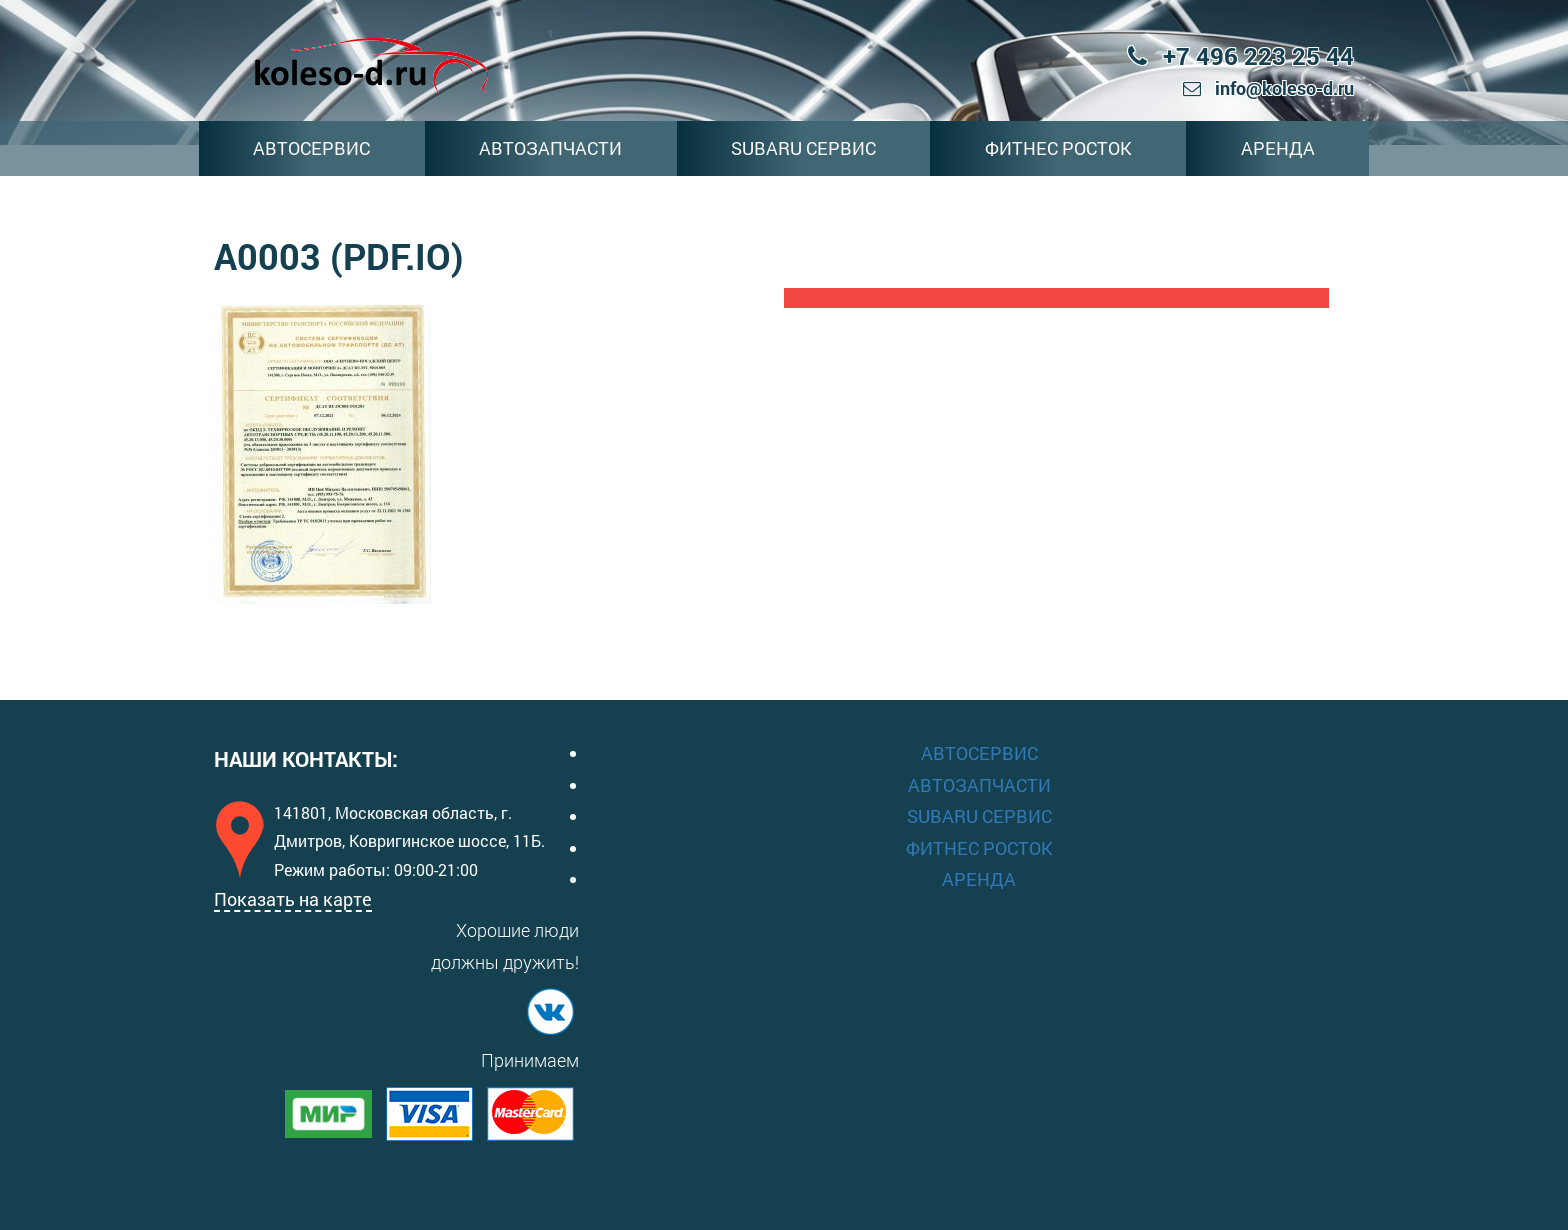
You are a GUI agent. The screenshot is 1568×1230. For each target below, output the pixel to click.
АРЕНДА (1278, 148)
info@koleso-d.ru (1268, 88)
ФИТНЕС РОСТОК (1058, 148)
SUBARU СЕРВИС (803, 148)
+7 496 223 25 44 (1241, 56)
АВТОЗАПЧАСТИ (550, 148)
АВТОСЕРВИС (311, 148)
